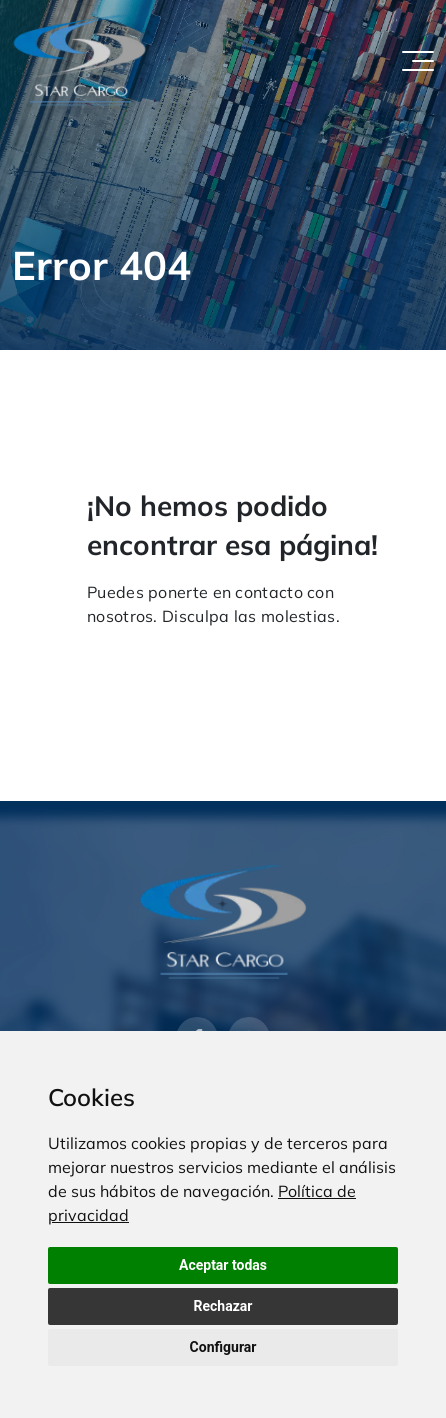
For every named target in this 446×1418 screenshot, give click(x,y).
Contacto (231, 654)
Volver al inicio (132, 654)
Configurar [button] (223, 1347)
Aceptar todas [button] (223, 1265)
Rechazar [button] (223, 1306)
